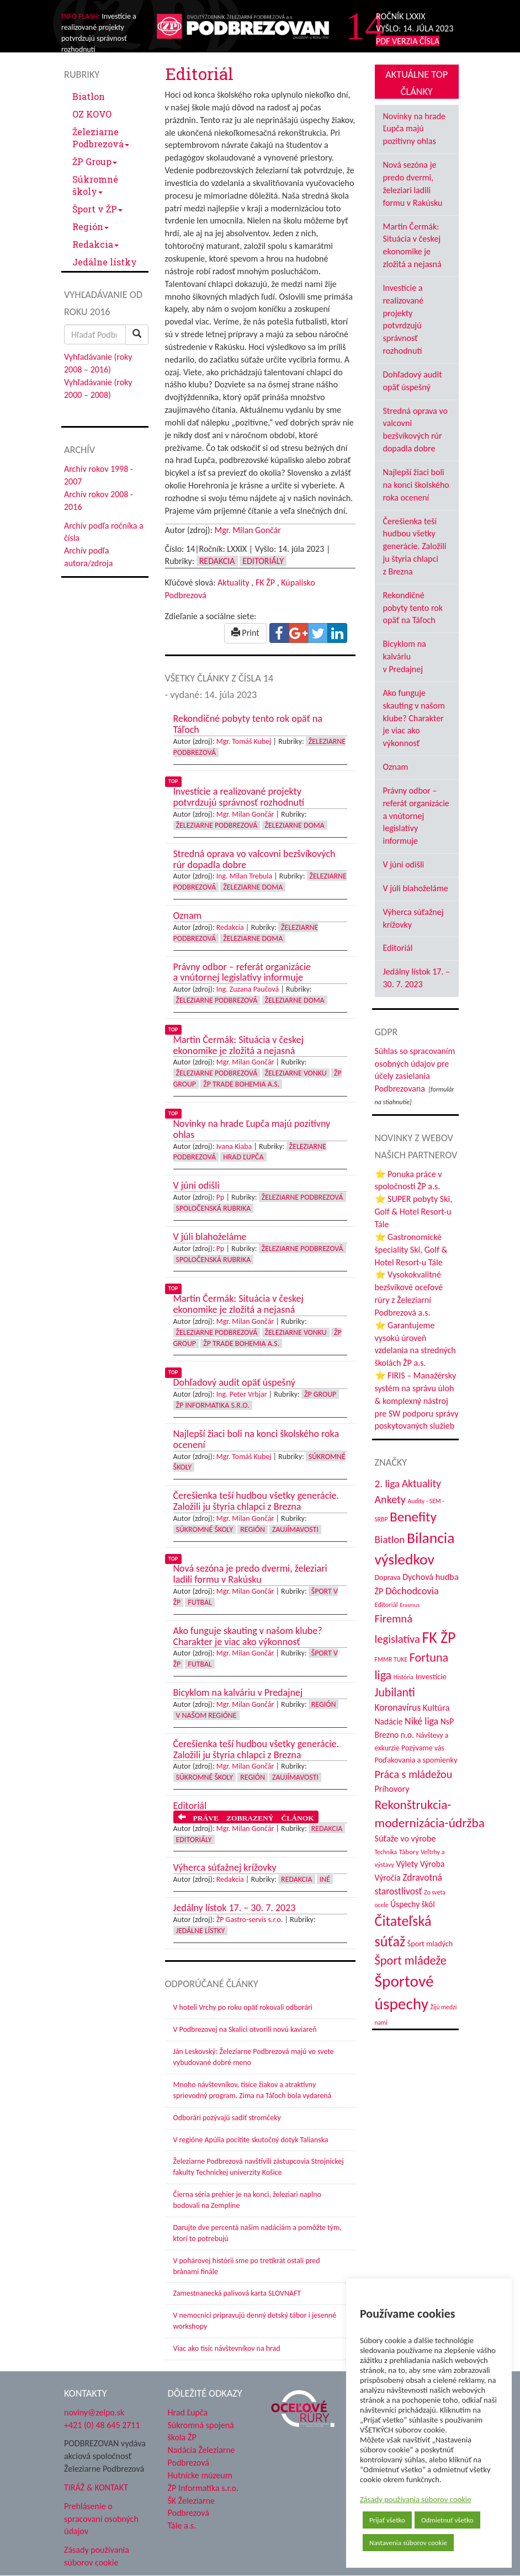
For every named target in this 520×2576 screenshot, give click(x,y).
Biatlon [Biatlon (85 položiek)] (390, 1539)
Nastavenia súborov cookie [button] (408, 2542)
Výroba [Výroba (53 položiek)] (432, 1864)
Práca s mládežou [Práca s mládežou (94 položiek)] (414, 1774)
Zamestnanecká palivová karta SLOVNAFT (237, 2293)
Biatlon (88, 96)
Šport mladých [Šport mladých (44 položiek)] (430, 1944)
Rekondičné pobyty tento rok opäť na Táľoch (413, 608)
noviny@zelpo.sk (94, 2412)
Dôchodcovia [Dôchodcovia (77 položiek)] (412, 1590)
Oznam (395, 767)
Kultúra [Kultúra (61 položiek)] (436, 1707)
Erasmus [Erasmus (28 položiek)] (410, 1605)
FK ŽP (265, 582)
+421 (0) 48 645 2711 (102, 2425)
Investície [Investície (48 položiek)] (431, 1676)
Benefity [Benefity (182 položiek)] (413, 1516)
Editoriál (398, 948)
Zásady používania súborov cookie (415, 2499)
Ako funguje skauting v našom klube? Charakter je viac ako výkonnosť (414, 718)
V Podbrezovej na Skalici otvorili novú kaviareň (245, 2029)
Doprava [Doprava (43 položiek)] (388, 1577)
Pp (220, 1197)
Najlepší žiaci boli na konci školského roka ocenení (416, 485)
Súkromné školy (95, 185)
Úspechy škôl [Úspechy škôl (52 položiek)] (412, 1904)
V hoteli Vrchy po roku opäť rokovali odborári (243, 2007)
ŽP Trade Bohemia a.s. (241, 1084)
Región (90, 226)
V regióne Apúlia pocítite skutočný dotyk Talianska (250, 2139)
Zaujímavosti (295, 1529)
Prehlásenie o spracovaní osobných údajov (101, 2519)
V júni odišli (404, 864)
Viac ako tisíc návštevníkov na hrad (226, 2348)
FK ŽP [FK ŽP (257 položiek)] (438, 1637)
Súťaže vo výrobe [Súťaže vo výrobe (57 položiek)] (405, 1838)
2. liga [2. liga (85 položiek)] (387, 1483)
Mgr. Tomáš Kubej (244, 741)
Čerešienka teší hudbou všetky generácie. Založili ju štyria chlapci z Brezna (415, 546)
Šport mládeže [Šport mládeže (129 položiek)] (411, 1960)
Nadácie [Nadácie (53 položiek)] (389, 1721)
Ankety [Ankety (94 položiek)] (390, 1499)
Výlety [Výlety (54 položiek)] (407, 1864)
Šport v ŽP (97, 209)
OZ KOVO (92, 114)
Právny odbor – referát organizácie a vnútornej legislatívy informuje (416, 815)
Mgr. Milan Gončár (248, 530)
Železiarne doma (295, 825)
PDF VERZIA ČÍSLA (407, 41)
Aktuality (233, 582)
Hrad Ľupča (243, 1157)
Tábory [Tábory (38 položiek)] (409, 1852)
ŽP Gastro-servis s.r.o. (249, 1919)
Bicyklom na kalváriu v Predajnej (404, 656)
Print (245, 632)
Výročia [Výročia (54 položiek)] (388, 1877)
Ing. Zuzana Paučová (247, 989)
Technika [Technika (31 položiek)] (386, 1852)
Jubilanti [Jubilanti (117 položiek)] (395, 1692)
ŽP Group (94, 161)
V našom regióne (206, 1715)
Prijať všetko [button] (387, 2520)
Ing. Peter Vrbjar (241, 1394)
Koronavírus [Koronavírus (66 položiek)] (398, 1707)
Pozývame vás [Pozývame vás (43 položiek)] (422, 1748)
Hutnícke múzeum (200, 2475)
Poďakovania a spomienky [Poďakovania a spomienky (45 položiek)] (416, 1760)
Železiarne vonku (296, 1073)
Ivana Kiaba (234, 1146)
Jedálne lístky (104, 262)
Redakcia (95, 244)
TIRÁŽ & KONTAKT (96, 2487)
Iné (325, 1879)
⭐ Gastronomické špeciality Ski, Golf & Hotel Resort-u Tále (411, 1250)
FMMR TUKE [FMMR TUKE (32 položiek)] (391, 1659)
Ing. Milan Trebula (244, 876)
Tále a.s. (182, 2525)
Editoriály (263, 561)
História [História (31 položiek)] (403, 1677)
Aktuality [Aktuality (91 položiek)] (421, 1483)
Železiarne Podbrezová (100, 138)
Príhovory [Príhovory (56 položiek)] (392, 1789)
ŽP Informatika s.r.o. (213, 1405)
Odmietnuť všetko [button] (447, 2520)
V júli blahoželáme (415, 888)
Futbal (199, 1602)
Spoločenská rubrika (213, 1208)
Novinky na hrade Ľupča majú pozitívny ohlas (414, 129)
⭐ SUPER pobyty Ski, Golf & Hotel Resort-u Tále (414, 1212)
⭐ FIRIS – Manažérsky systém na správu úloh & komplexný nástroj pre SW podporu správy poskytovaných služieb (417, 1400)
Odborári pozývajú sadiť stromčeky (227, 2117)
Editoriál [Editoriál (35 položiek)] (386, 1604)
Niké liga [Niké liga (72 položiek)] (421, 1721)
